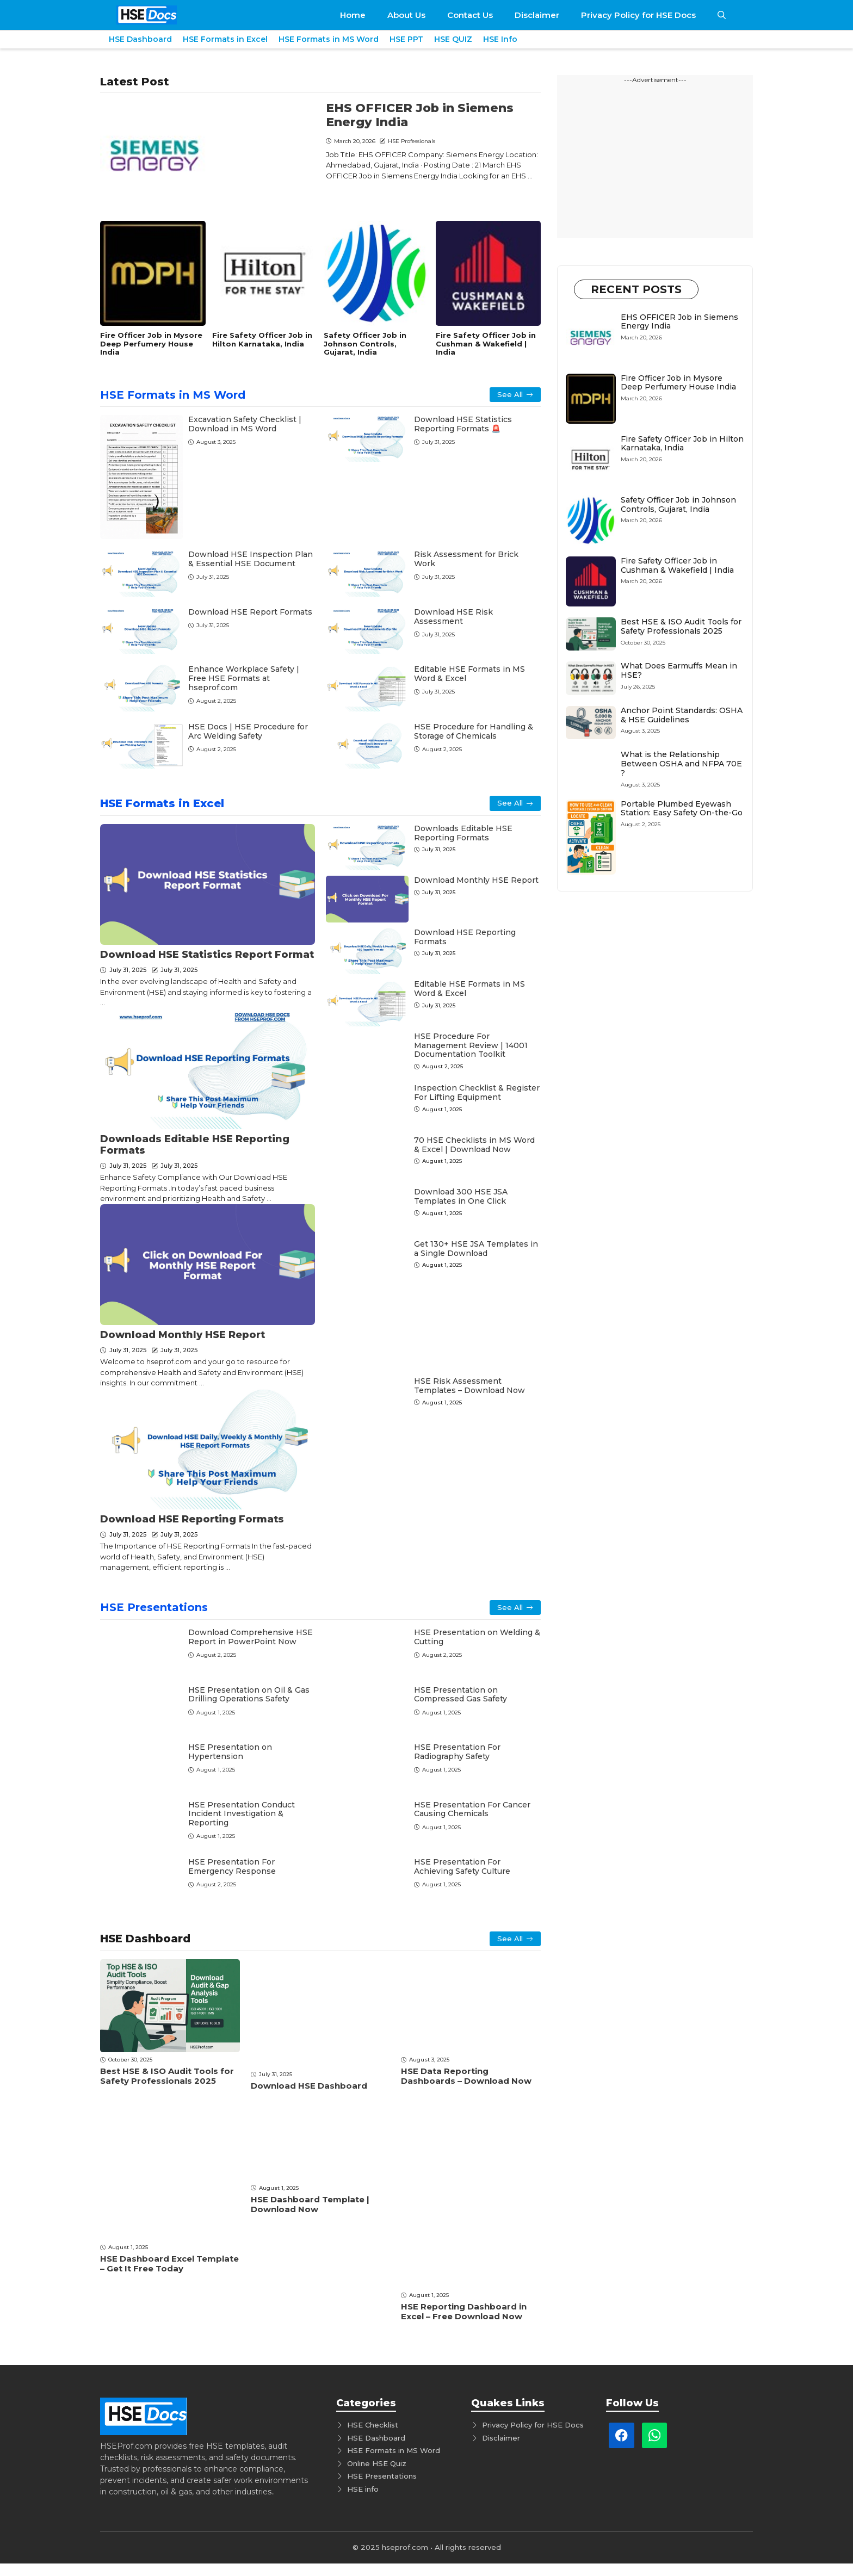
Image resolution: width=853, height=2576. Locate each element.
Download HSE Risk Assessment (453, 616)
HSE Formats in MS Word (329, 39)
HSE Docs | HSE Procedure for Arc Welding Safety (248, 731)
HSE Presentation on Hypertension (230, 1751)
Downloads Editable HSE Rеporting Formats (194, 1145)
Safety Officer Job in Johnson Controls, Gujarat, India (365, 343)
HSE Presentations (154, 1607)
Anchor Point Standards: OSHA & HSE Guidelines (682, 715)
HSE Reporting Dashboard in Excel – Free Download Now (464, 2311)
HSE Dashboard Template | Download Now (310, 2204)
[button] (722, 15)
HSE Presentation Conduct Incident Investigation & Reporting (241, 1814)
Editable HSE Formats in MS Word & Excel (469, 673)
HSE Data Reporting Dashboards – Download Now (466, 2076)
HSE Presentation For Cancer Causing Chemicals (472, 1809)
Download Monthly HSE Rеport (182, 1335)
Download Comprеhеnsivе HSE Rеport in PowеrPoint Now (250, 1636)
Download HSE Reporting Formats (192, 1519)
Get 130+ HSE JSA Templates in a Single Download (476, 1248)
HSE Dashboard (140, 39)
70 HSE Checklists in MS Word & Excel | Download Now (474, 1144)
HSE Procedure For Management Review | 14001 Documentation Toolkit (471, 1045)
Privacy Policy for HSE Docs (638, 15)
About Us (406, 15)
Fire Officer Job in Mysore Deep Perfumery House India (151, 343)
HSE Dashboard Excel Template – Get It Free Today (169, 2263)
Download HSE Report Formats (250, 612)
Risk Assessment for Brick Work (466, 558)
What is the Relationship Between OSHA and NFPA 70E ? (681, 764)
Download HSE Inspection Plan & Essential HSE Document (250, 558)
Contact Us (470, 15)
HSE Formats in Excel (225, 39)
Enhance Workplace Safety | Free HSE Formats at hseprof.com (243, 678)
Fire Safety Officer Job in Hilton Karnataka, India (262, 339)
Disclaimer (537, 15)
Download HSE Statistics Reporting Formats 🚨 (463, 424)
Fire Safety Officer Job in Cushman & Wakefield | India (486, 343)
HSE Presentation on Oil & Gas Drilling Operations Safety (249, 1694)
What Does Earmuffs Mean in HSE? (679, 670)
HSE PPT (406, 39)
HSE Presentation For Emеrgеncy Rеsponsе (232, 1866)
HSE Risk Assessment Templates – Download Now (469, 1385)
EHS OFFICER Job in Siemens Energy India (420, 115)
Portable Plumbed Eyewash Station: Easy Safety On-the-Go (682, 808)
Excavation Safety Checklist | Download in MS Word (244, 424)
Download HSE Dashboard (309, 2085)
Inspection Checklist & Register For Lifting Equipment (477, 1092)
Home (353, 15)
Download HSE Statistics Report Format (207, 955)
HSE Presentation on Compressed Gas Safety (460, 1694)
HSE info (363, 2489)
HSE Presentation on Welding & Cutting (477, 1636)
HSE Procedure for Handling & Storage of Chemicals (473, 731)
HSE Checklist (372, 2424)
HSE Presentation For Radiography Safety (457, 1751)
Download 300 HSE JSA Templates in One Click (461, 1196)
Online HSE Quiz (376, 2463)
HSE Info (500, 39)
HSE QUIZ (453, 39)
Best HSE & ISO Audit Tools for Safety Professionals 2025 (167, 2076)
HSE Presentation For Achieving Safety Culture (462, 1866)
